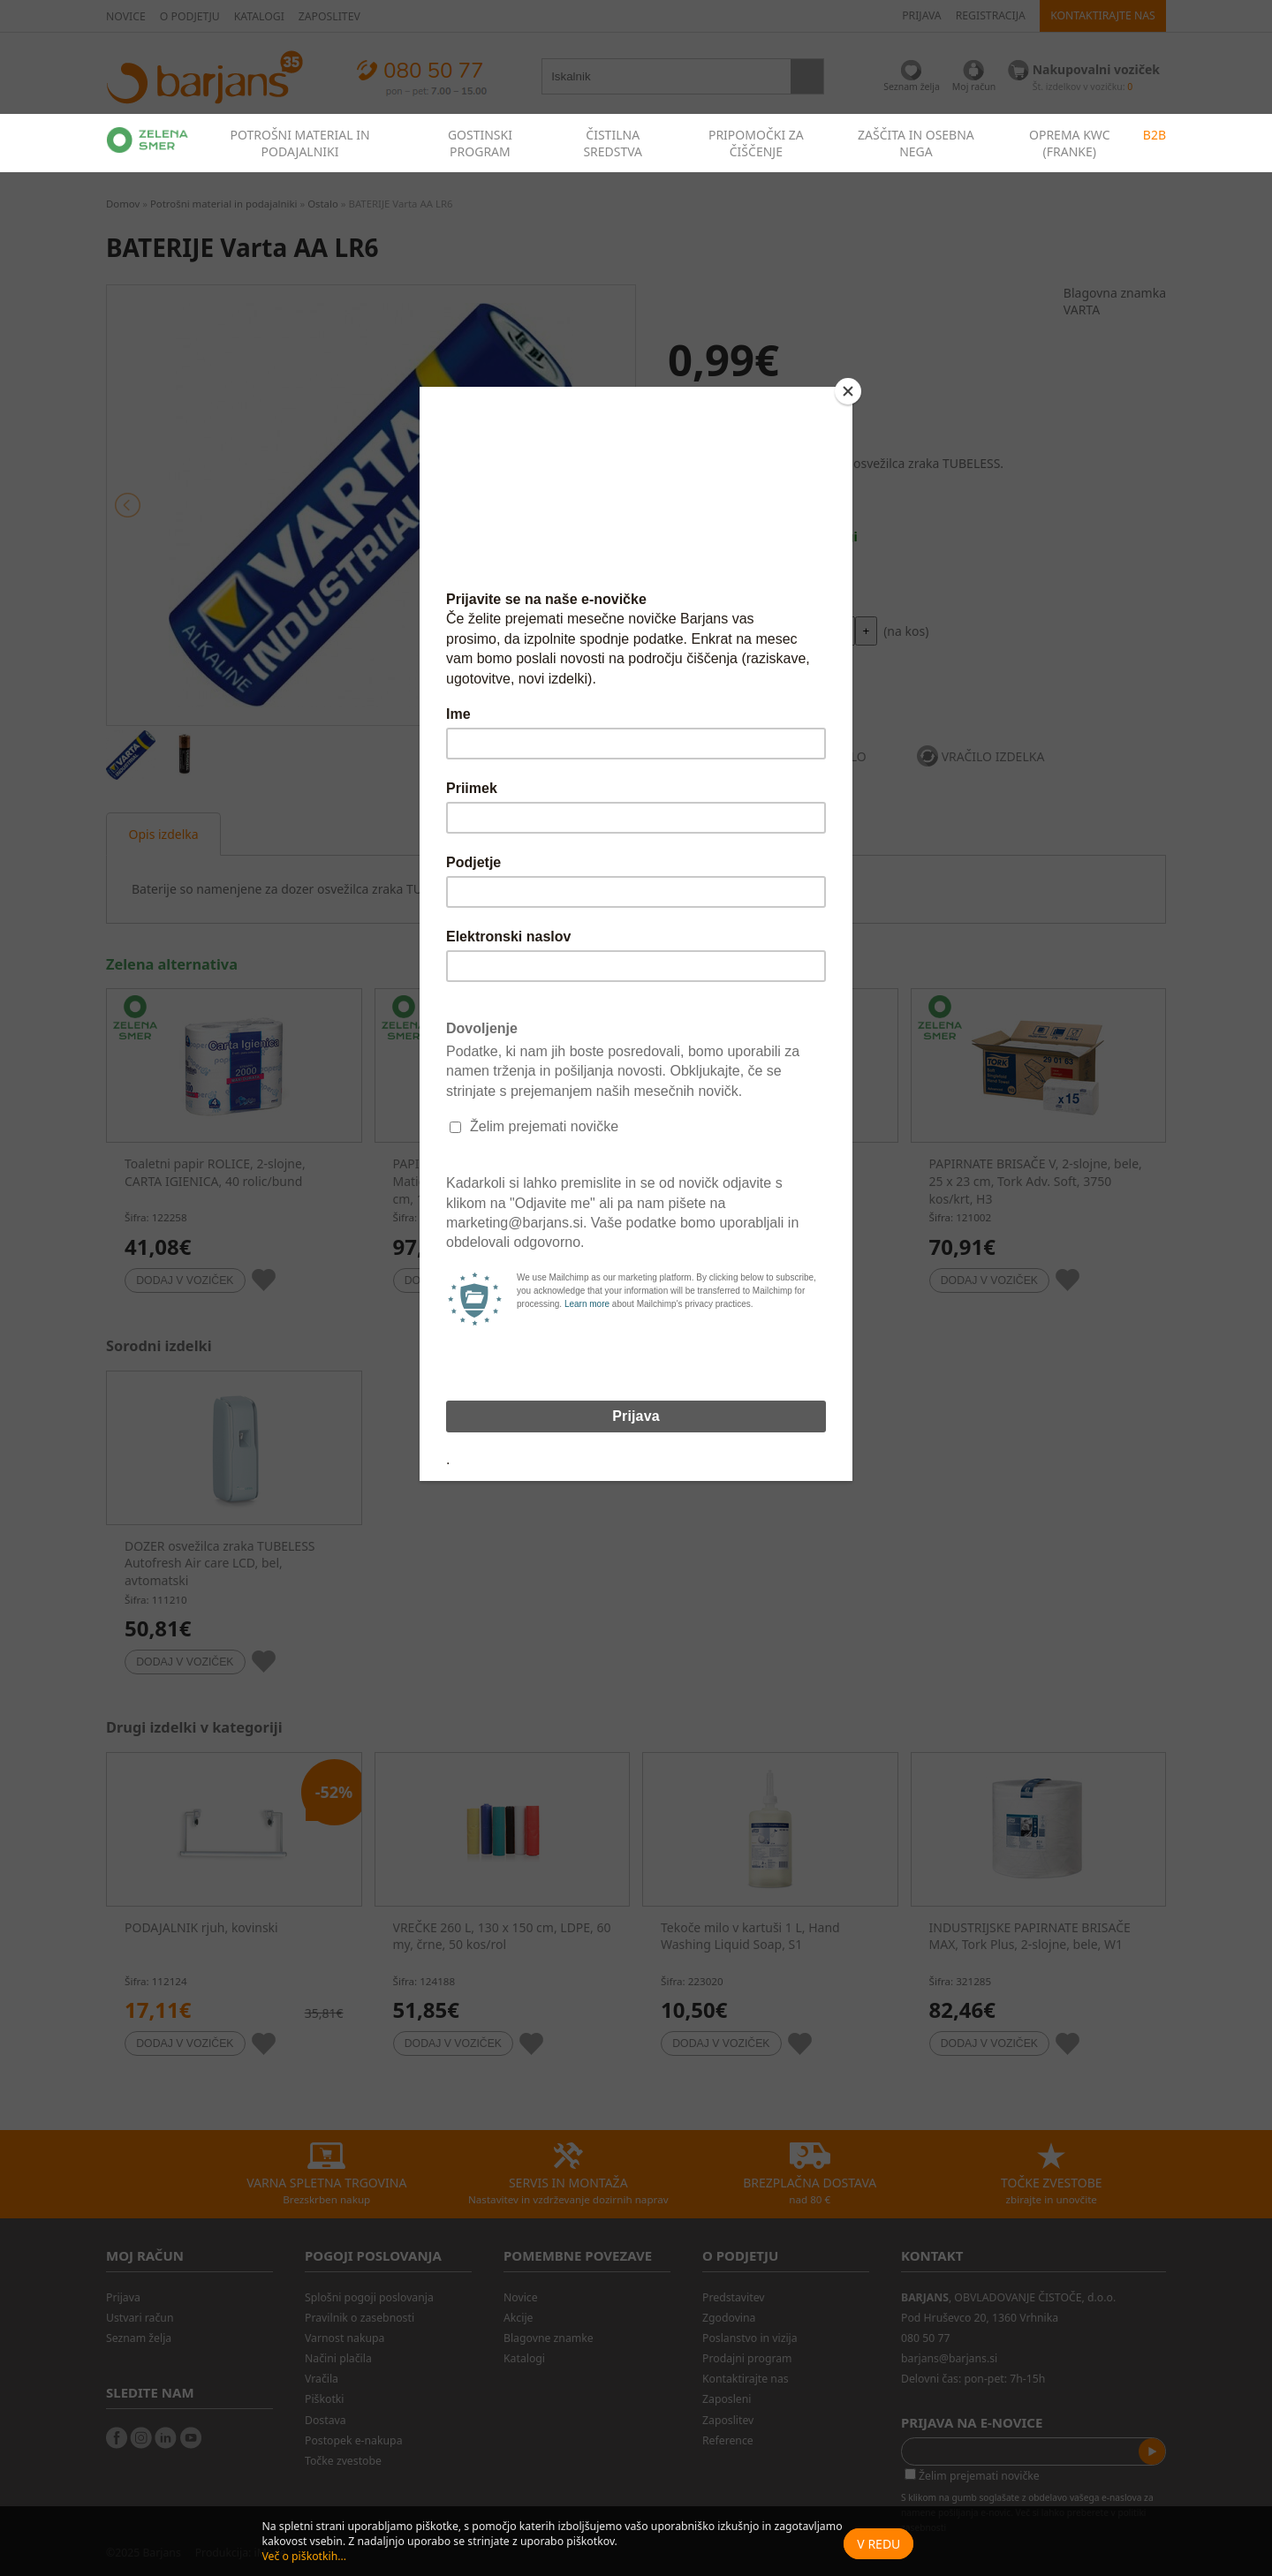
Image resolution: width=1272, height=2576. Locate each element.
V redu (878, 2543)
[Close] (848, 391)
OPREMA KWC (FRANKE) (1069, 143)
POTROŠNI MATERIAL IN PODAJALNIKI (299, 143)
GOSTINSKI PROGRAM (480, 143)
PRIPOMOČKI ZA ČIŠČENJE (756, 143)
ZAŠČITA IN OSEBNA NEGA (916, 143)
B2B (1154, 134)
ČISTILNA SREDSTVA (612, 143)
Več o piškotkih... (303, 2556)
